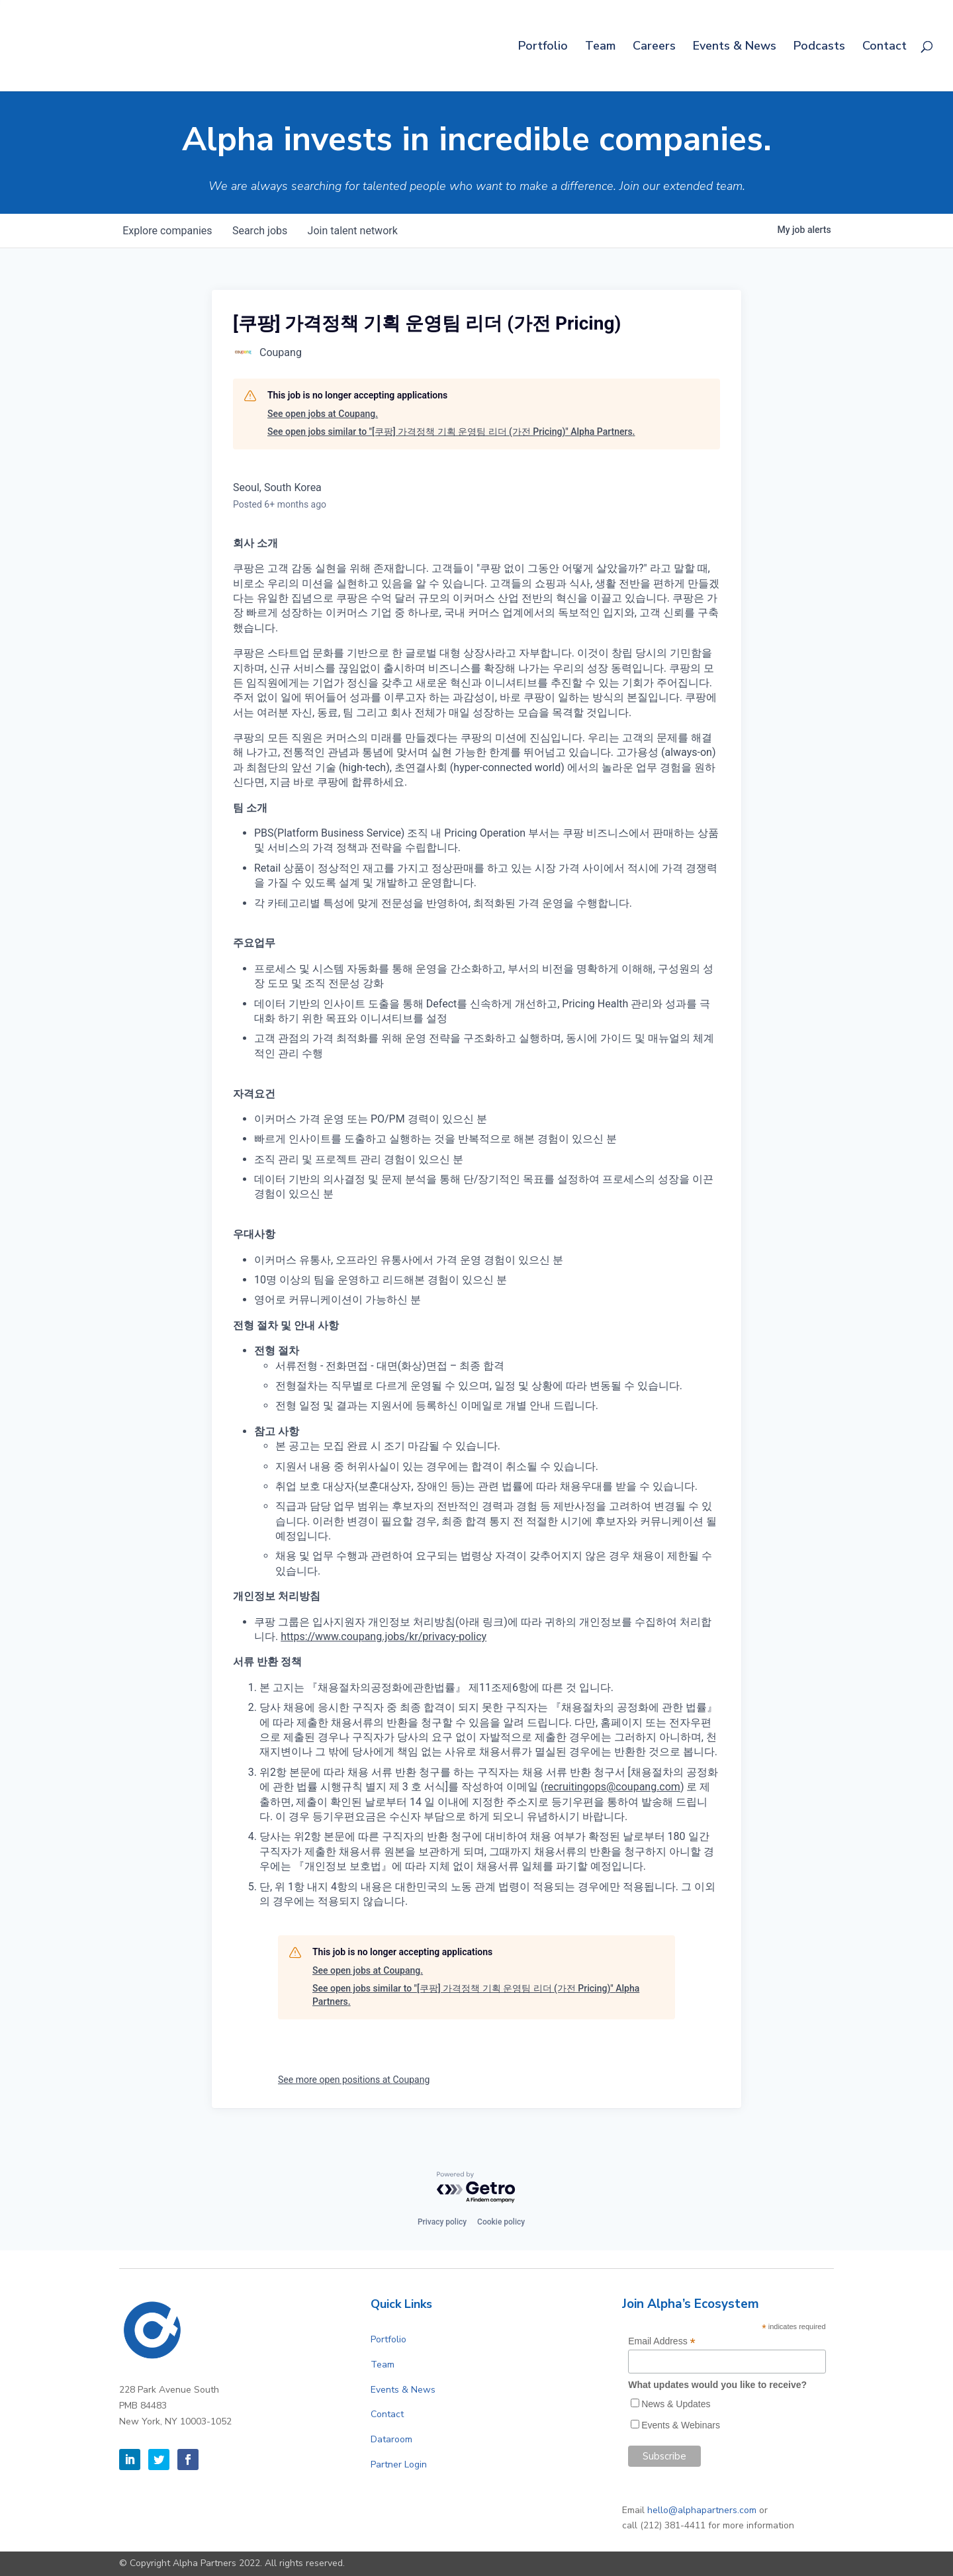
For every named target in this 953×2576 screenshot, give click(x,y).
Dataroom (391, 2439)
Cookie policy (501, 2222)
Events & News (734, 47)
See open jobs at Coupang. (322, 413)
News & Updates (675, 2404)
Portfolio (543, 47)
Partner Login (399, 2464)
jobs (261, 230)
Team (600, 47)
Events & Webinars (680, 2425)
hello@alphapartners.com (701, 2510)
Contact (884, 47)
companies (167, 230)
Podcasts (819, 47)
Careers (654, 47)
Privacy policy (442, 2222)
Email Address (662, 2341)
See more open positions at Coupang (354, 2079)
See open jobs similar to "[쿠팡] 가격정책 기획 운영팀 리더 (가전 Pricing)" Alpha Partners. (451, 431)
